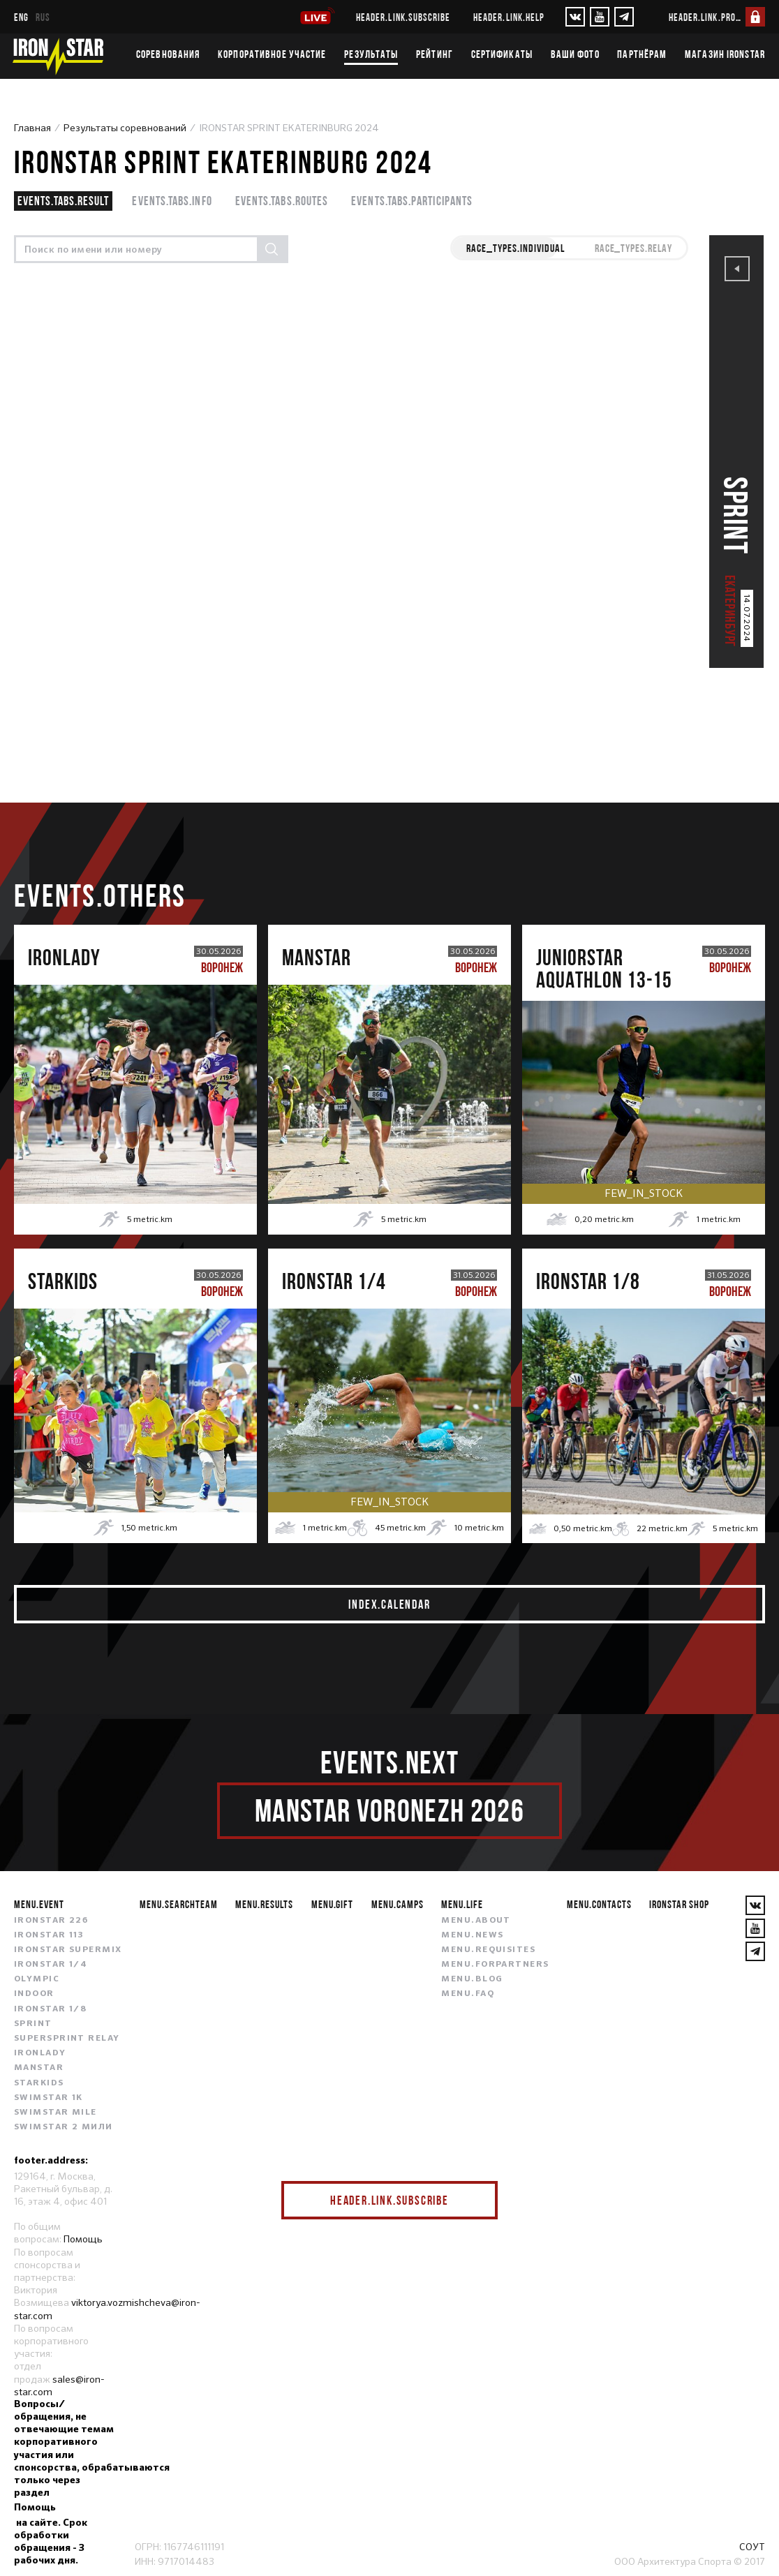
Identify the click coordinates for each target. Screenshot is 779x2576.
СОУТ (752, 2546)
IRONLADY (40, 2053)
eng (21, 17)
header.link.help (508, 17)
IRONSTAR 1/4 (50, 1964)
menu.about (475, 1920)
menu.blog (472, 1979)
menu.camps (397, 1903)
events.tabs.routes (281, 200)
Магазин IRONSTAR (725, 53)
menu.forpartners (495, 1964)
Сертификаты (502, 53)
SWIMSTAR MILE (55, 2112)
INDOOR (34, 1994)
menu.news (472, 1935)
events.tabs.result (63, 200)
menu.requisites (488, 1950)
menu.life (462, 1903)
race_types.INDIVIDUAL (515, 247)
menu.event (39, 1903)
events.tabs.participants (412, 200)
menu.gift (332, 1903)
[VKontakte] (575, 17)
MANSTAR (39, 2068)
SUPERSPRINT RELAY (66, 2038)
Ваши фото (575, 53)
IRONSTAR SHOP (678, 1903)
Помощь (83, 2239)
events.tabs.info (172, 200)
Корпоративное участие (272, 53)
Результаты (371, 53)
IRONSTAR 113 (49, 1935)
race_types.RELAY (633, 247)
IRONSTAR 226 (51, 1920)
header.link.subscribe (403, 17)
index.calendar (389, 1604)
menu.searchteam (178, 1903)
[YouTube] (599, 17)
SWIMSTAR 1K (48, 2098)
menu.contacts (599, 1903)
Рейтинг (434, 53)
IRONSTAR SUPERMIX (67, 1950)
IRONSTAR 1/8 (50, 2009)
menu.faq (467, 1994)
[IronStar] (58, 56)
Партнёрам (642, 53)
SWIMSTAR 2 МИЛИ (63, 2127)
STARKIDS (39, 2083)
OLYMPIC (36, 1979)
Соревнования (168, 53)
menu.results (264, 1903)
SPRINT (33, 2024)
